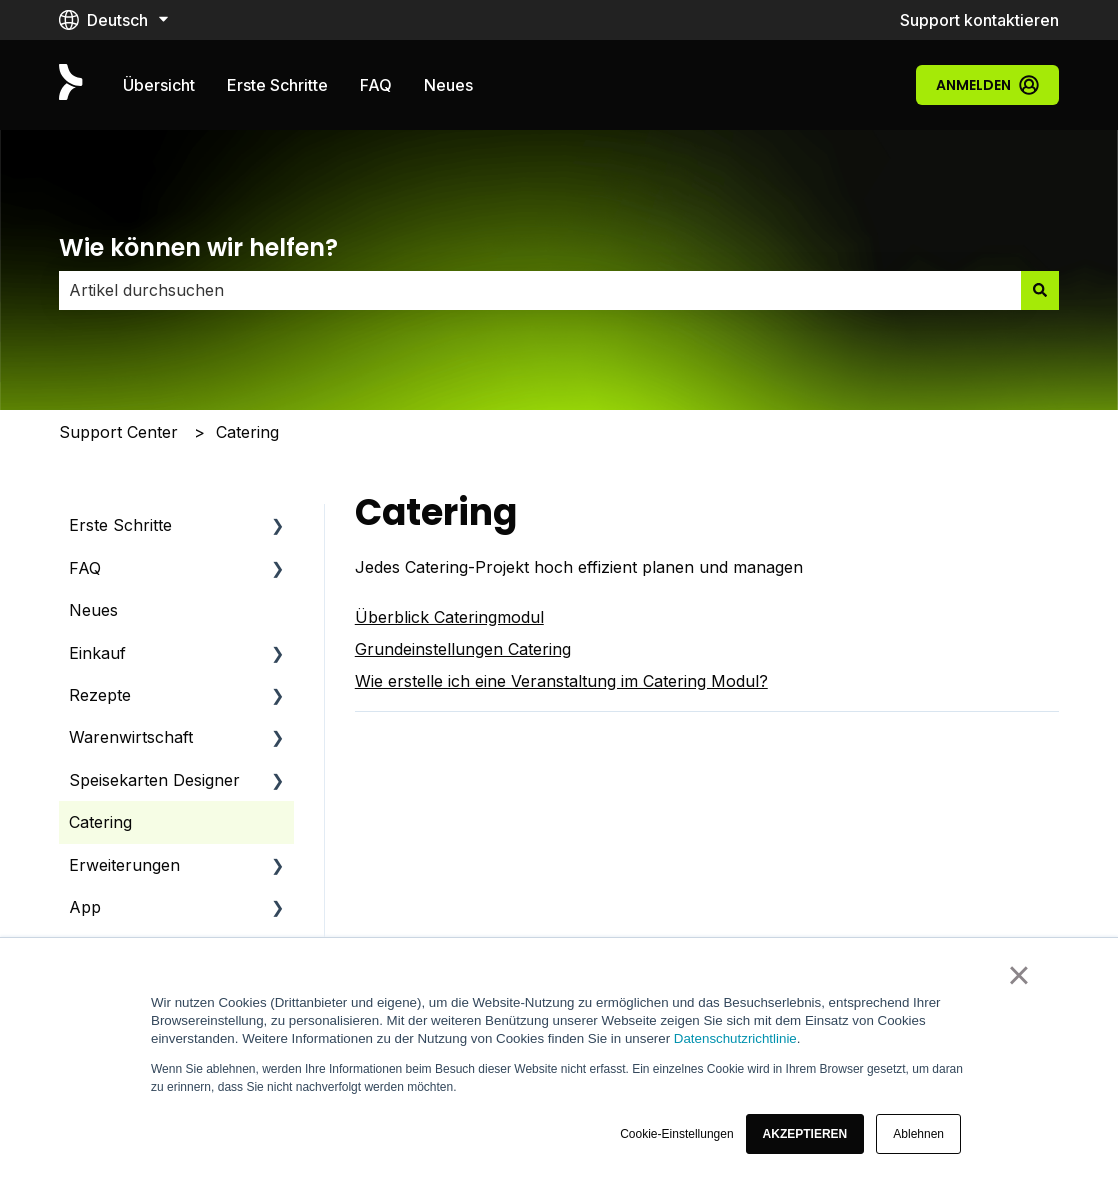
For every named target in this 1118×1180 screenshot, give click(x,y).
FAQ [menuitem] (85, 568)
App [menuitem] (85, 907)
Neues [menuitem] (93, 610)
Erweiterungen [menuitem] (124, 865)
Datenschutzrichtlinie (735, 1038)
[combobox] (540, 290)
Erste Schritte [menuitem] (120, 525)
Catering (247, 432)
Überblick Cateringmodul (449, 617)
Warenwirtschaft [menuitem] (131, 737)
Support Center (118, 432)
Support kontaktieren (979, 20)
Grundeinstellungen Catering (463, 649)
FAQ (376, 85)
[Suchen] (1040, 290)
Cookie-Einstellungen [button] (676, 1134)
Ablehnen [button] (918, 1134)
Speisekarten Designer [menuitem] (154, 780)
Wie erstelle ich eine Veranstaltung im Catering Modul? (561, 681)
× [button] (1018, 975)
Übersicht (159, 85)
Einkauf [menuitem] (97, 653)
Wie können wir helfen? (198, 247)
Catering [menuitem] (100, 822)
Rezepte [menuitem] (100, 695)
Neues (448, 85)
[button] (805, 1134)
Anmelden (987, 85)
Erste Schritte (277, 85)
